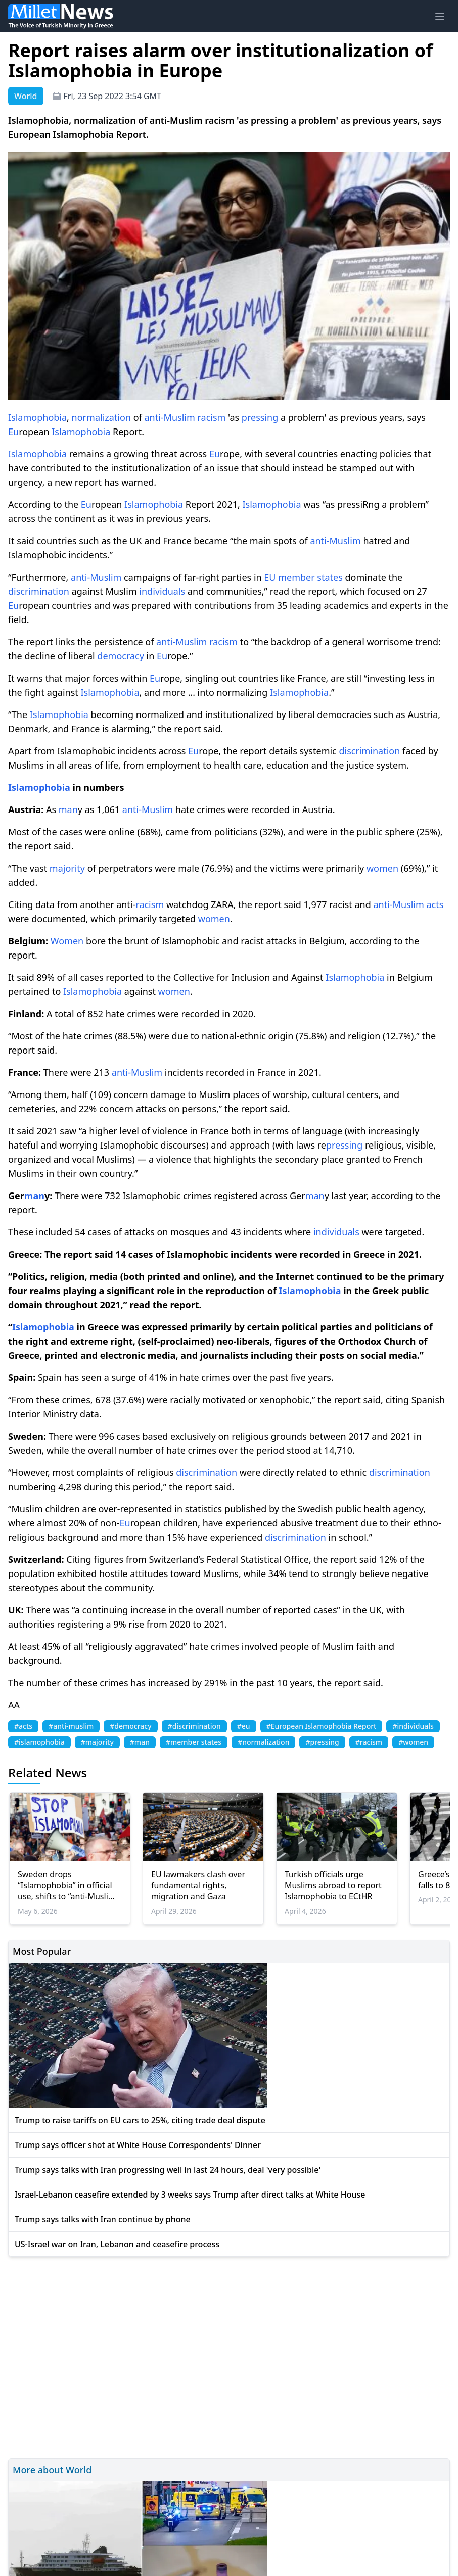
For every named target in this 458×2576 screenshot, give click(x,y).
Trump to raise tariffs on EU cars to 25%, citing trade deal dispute (140, 2120)
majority (67, 868)
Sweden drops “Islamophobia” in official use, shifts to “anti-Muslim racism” (67, 1885)
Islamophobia (37, 417)
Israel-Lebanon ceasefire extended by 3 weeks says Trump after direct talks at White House (190, 2194)
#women (413, 1742)
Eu (13, 431)
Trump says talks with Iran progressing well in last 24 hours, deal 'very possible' (167, 2169)
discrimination (38, 591)
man (68, 809)
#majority (97, 1742)
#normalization (263, 1742)
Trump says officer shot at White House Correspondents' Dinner (138, 2145)
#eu (243, 1726)
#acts (23, 1726)
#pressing (322, 1742)
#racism (368, 1742)
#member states (193, 1742)
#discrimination (194, 1726)
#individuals (412, 1726)
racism (212, 417)
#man (140, 1742)
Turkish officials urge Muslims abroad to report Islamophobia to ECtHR (333, 1885)
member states (310, 577)
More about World (52, 2470)
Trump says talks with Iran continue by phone (103, 2219)
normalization (101, 417)
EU (270, 577)
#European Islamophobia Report (321, 1726)
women (382, 868)
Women (67, 941)
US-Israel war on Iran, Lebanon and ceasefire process (117, 2244)
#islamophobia (39, 1742)
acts (434, 904)
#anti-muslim (71, 1726)
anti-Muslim (169, 417)
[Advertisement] (229, 2356)
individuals (162, 591)
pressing (260, 417)
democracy (120, 656)
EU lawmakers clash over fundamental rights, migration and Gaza (198, 1885)
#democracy (130, 1726)
